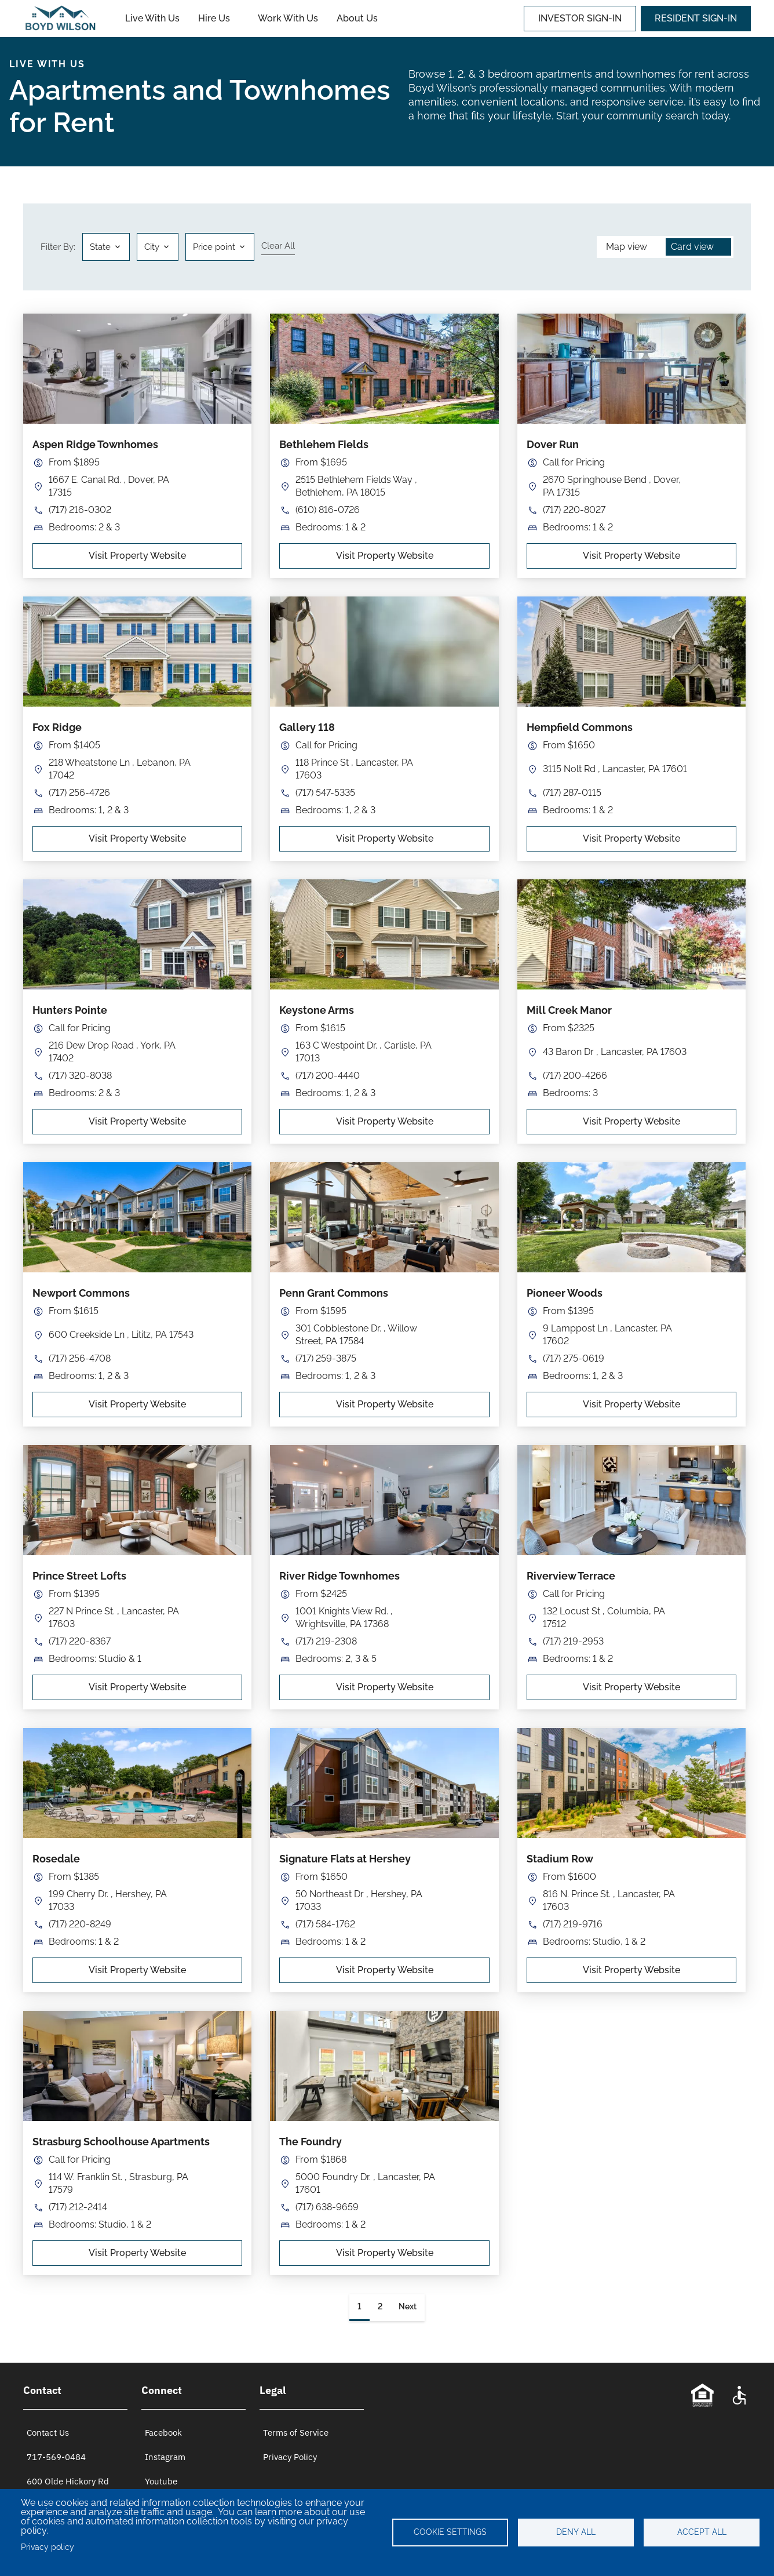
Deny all (576, 2532)
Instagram (165, 2456)
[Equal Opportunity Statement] (702, 2395)
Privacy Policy (290, 2456)
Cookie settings (450, 2532)
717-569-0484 (56, 2456)
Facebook (163, 2432)
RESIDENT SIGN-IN (696, 18)
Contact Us (48, 2432)
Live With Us (152, 18)
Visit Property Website (137, 555)
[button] (157, 247)
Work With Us (288, 18)
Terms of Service (295, 2432)
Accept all (701, 2532)
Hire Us (214, 18)
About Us (357, 18)
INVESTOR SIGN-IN (580, 18)
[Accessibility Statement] (739, 2395)
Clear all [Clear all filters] (278, 246)
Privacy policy (47, 2547)
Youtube (161, 2481)
